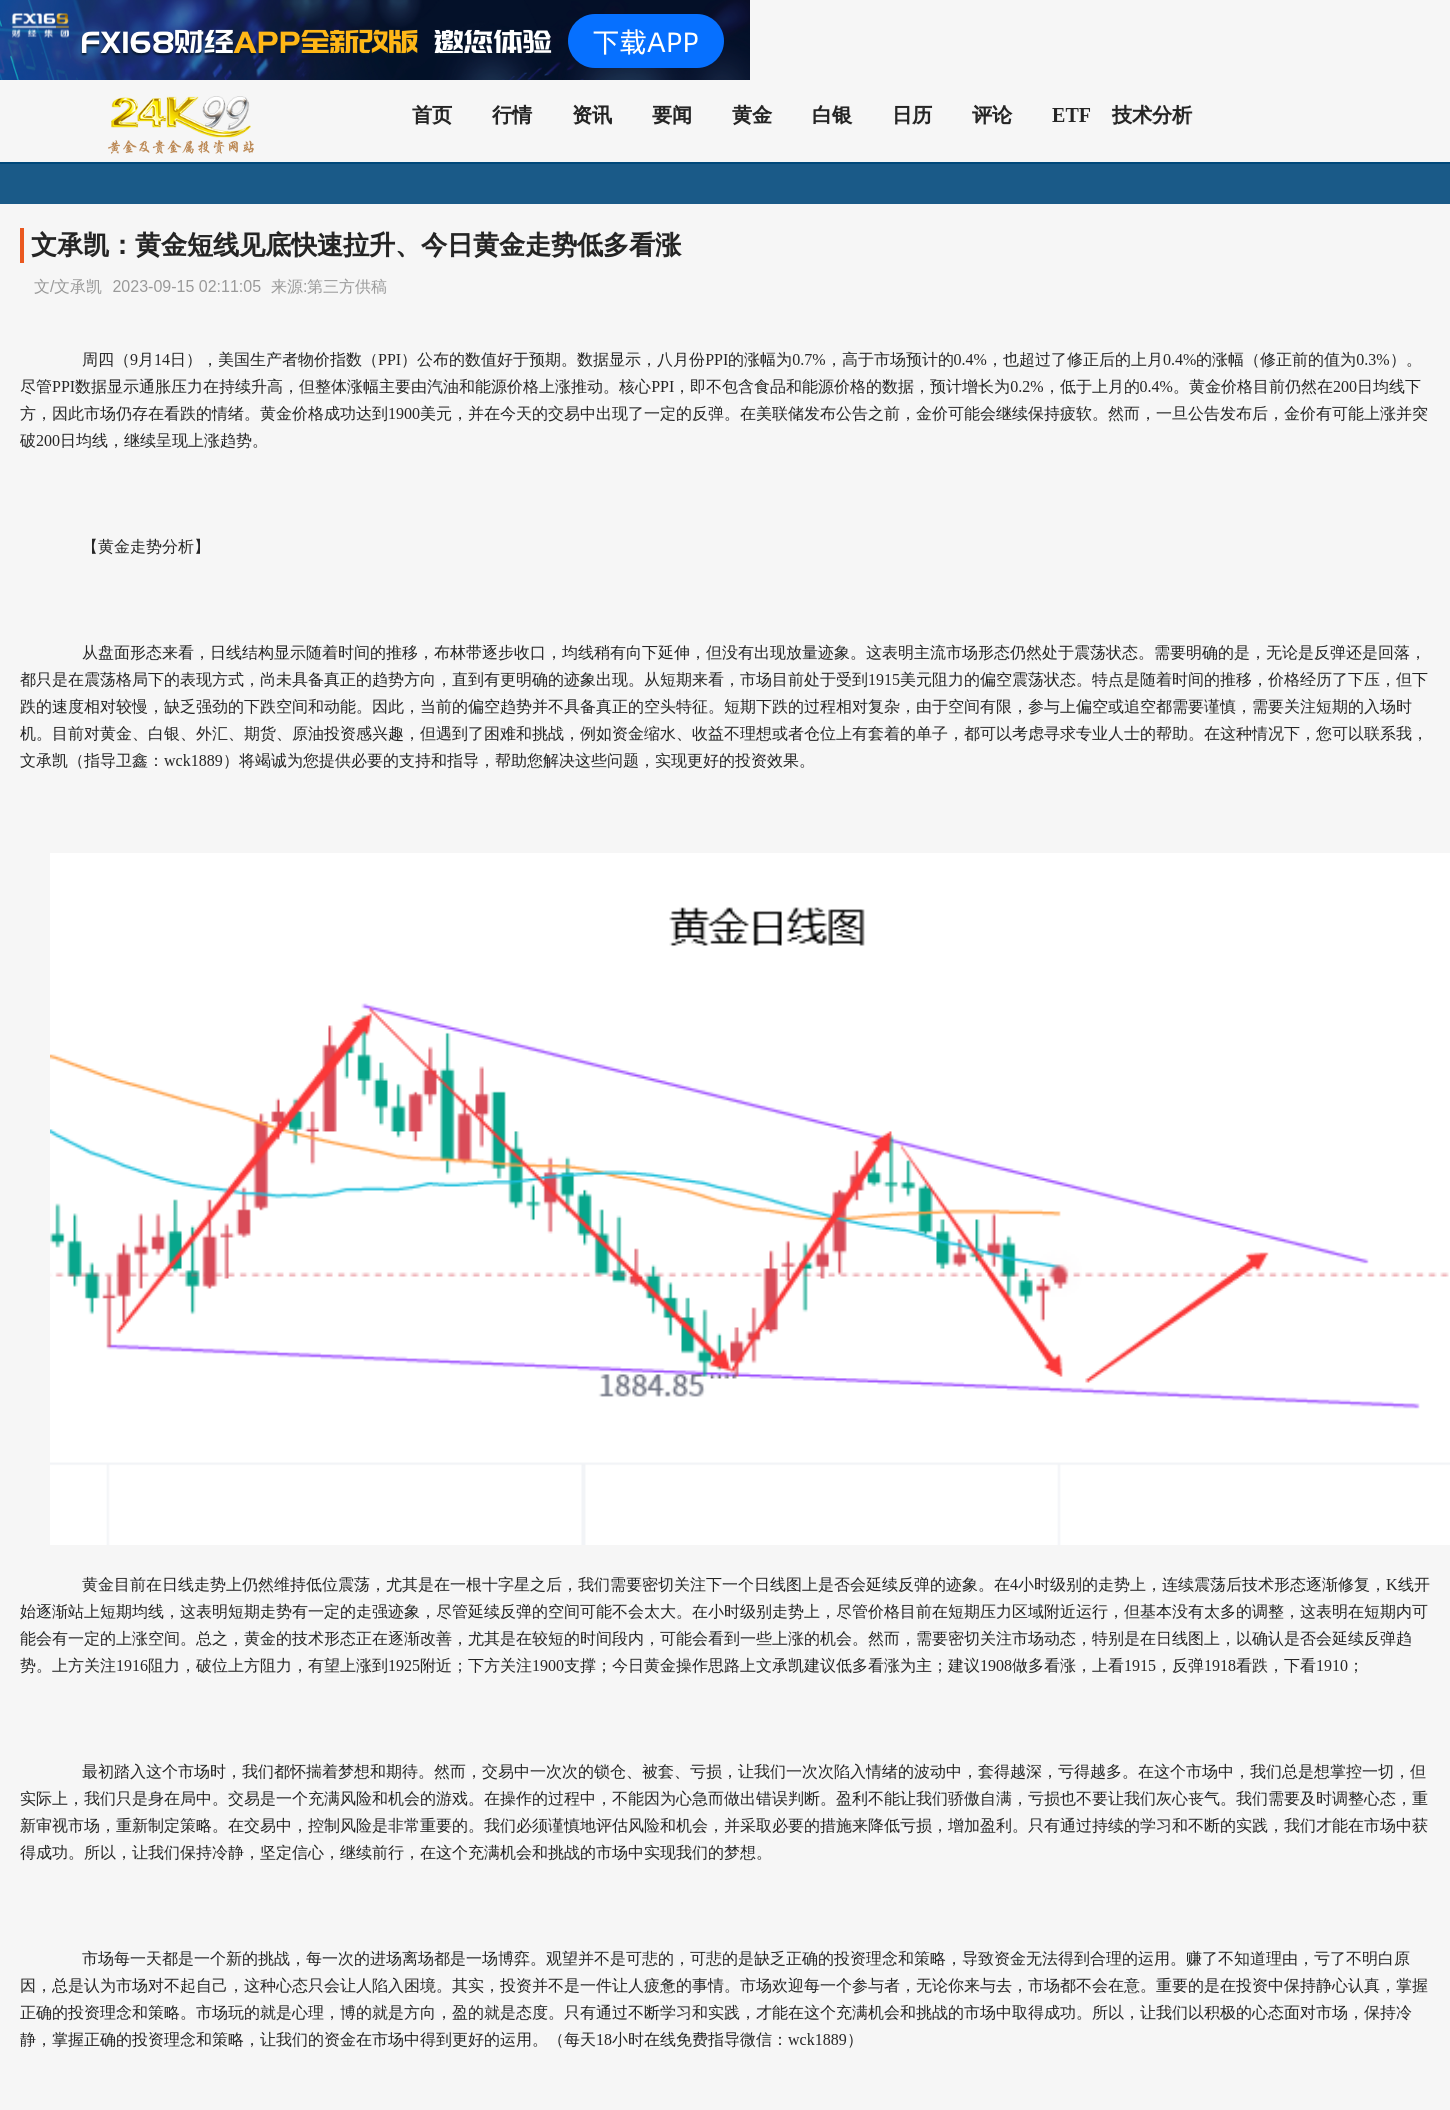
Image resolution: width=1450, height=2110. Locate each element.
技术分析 (1152, 115)
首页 (432, 115)
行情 (512, 115)
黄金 (752, 115)
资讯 (592, 115)
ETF (1071, 115)
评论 (992, 115)
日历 (912, 115)
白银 (832, 115)
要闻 (672, 115)
